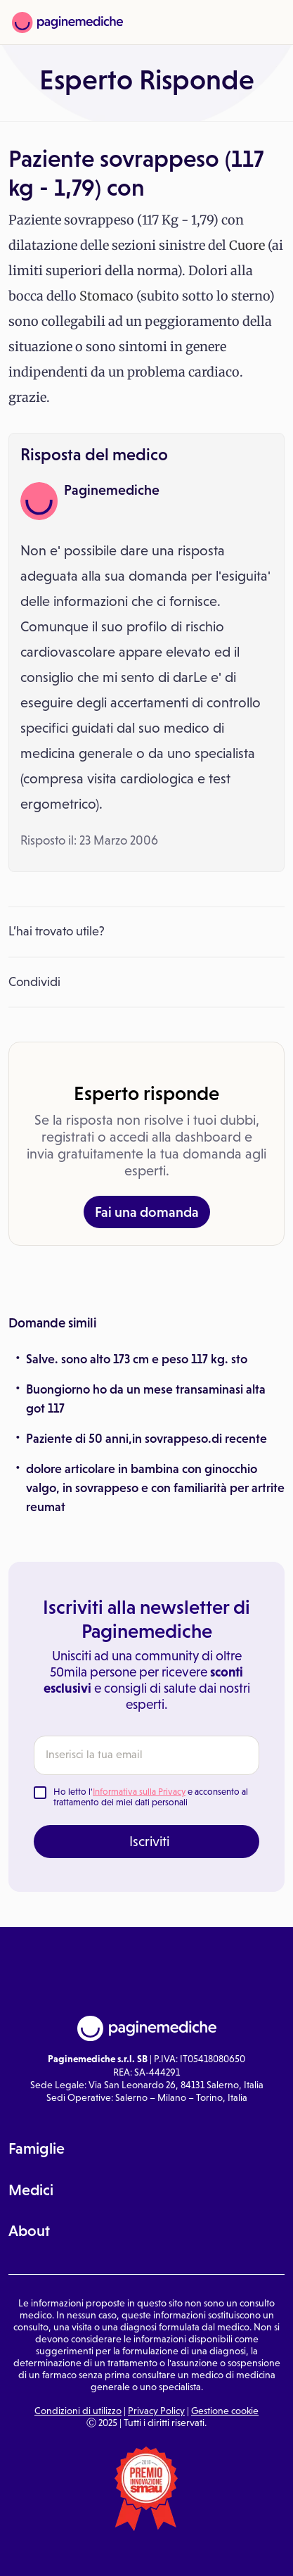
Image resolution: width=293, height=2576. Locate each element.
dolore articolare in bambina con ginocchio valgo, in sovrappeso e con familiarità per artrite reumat (155, 1488)
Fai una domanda (147, 1212)
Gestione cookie (225, 2411)
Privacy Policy (156, 2410)
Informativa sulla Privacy (139, 1791)
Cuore (247, 245)
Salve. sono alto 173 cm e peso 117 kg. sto (136, 1359)
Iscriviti (149, 1841)
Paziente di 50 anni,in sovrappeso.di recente (146, 1439)
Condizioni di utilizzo (78, 2410)
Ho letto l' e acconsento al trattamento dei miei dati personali (150, 1797)
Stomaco (106, 296)
